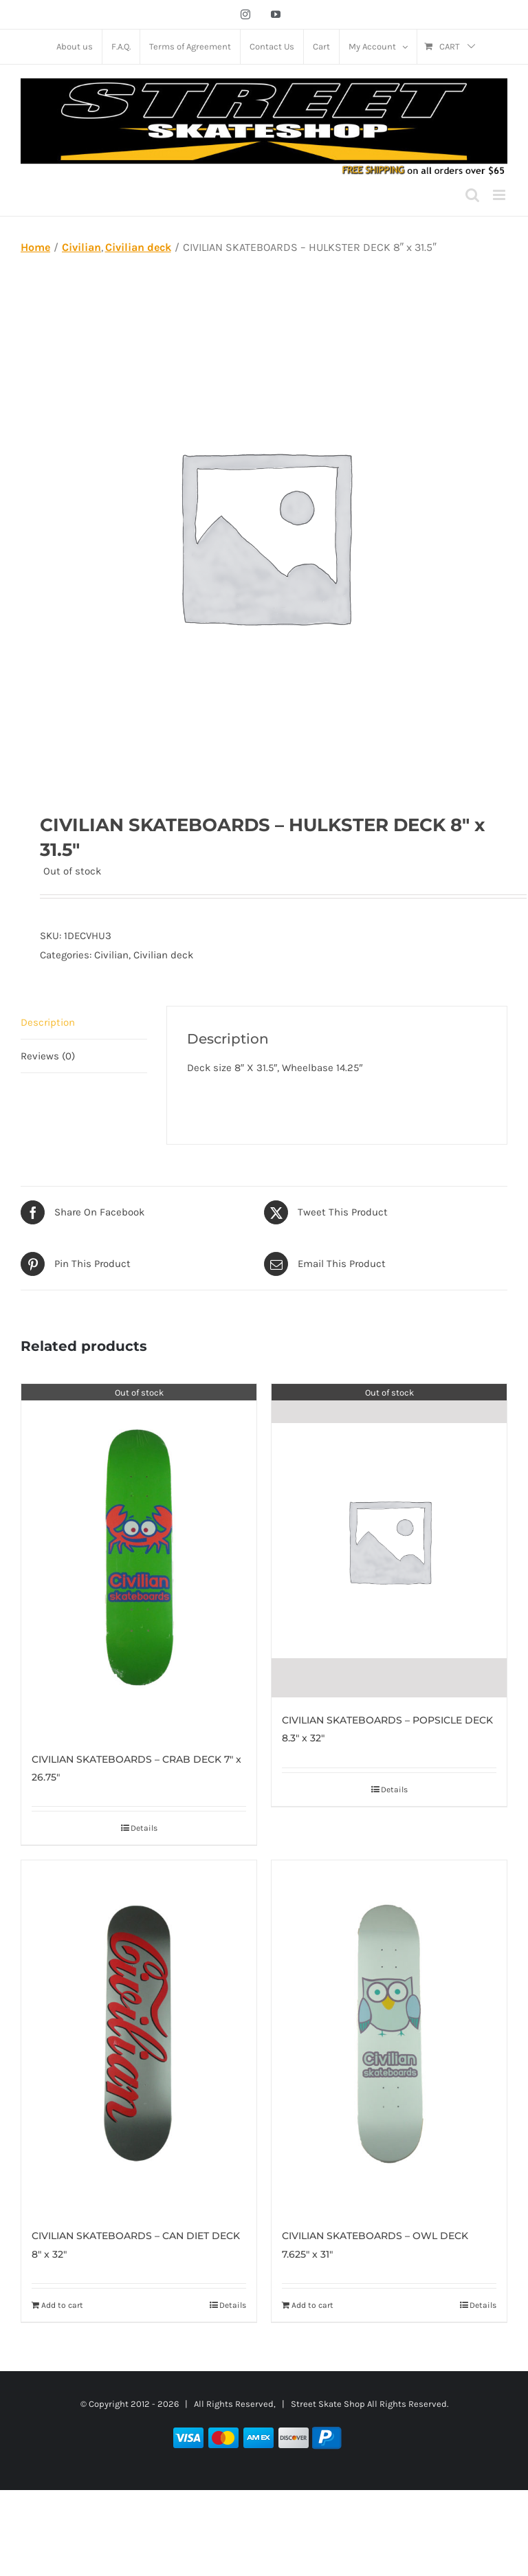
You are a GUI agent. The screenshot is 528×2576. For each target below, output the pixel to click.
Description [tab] (48, 1022)
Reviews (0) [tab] (48, 1056)
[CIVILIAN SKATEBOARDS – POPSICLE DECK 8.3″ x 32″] (389, 1540)
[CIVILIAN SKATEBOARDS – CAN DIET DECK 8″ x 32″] (138, 2036)
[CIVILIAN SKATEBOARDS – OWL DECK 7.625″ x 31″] (389, 2036)
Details (144, 1828)
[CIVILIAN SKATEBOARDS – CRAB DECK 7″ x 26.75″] (138, 1560)
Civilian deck (163, 955)
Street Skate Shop (328, 2404)
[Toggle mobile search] (472, 195)
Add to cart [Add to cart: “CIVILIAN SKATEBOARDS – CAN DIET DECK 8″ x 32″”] (62, 2305)
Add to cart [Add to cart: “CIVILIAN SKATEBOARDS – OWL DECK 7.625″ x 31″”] (312, 2305)
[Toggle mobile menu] (500, 195)
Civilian (111, 955)
